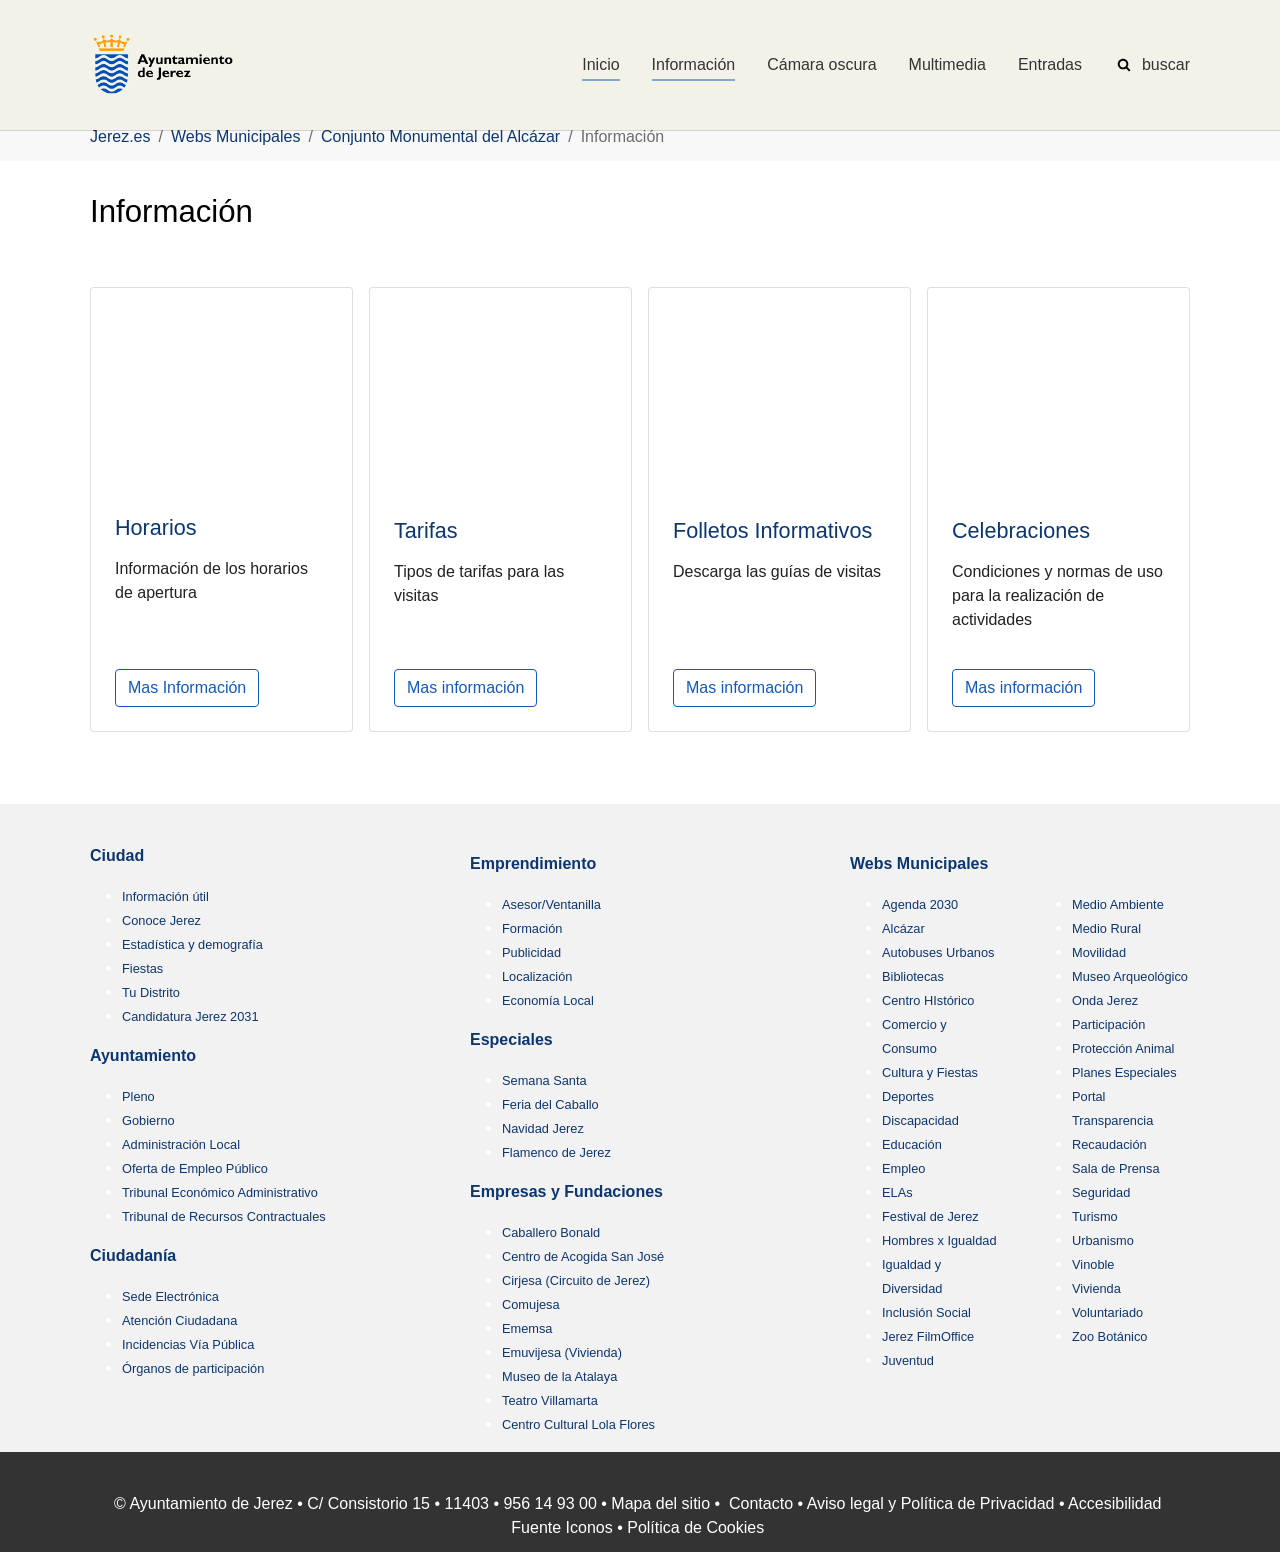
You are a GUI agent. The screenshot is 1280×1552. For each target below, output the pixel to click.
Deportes (908, 1096)
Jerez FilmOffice (928, 1336)
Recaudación (1109, 1144)
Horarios (156, 527)
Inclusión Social (926, 1312)
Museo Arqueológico (1130, 976)
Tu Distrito (151, 992)
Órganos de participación (193, 1368)
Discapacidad (920, 1120)
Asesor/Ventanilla (551, 904)
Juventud (908, 1360)
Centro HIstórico (928, 1000)
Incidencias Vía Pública (188, 1344)
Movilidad (1099, 952)
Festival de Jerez (930, 1216)
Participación (1108, 1024)
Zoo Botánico (1109, 1336)
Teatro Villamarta (550, 1400)
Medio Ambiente (1118, 904)
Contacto (761, 1503)
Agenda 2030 (920, 904)
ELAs (897, 1192)
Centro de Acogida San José (583, 1256)
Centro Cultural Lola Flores (578, 1424)
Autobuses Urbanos (938, 952)
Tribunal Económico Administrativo (220, 1192)
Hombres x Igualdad (939, 1240)
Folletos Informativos (772, 530)
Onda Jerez (1105, 1000)
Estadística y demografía (192, 944)
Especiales (511, 1039)
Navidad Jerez (543, 1128)
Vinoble (1093, 1264)
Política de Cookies (695, 1527)
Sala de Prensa (1116, 1168)
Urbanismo (1103, 1240)
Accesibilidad (1114, 1503)
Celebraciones (1021, 530)
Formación (532, 928)
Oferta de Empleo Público (195, 1168)
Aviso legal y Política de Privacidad (931, 1503)
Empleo (903, 1168)
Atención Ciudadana (179, 1320)
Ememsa (527, 1328)
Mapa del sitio (660, 1503)
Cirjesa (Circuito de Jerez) (576, 1280)
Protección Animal (1123, 1048)
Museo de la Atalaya (559, 1376)
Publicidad (531, 952)
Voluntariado (1107, 1312)
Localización (537, 976)
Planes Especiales (1124, 1072)
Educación (912, 1144)
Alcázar (903, 928)
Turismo (1095, 1216)
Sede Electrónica (170, 1296)
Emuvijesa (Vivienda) (562, 1352)
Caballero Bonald (551, 1232)
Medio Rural (1106, 928)
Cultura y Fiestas (930, 1072)
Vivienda (1096, 1288)
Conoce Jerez (161, 920)
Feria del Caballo (550, 1104)
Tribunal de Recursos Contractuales (224, 1216)
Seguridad (1101, 1192)
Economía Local (548, 1000)
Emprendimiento (533, 863)
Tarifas (426, 529)
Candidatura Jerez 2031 (190, 1016)
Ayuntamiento (143, 1055)
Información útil (165, 896)
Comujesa (531, 1304)
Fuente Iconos (561, 1527)
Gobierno (148, 1120)
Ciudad (117, 855)
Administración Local (181, 1144)
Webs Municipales (919, 863)
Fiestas (142, 968)
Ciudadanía (133, 1255)
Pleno (138, 1096)
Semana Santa (544, 1080)
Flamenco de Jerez (556, 1152)
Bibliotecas (913, 976)
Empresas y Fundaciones (566, 1191)
